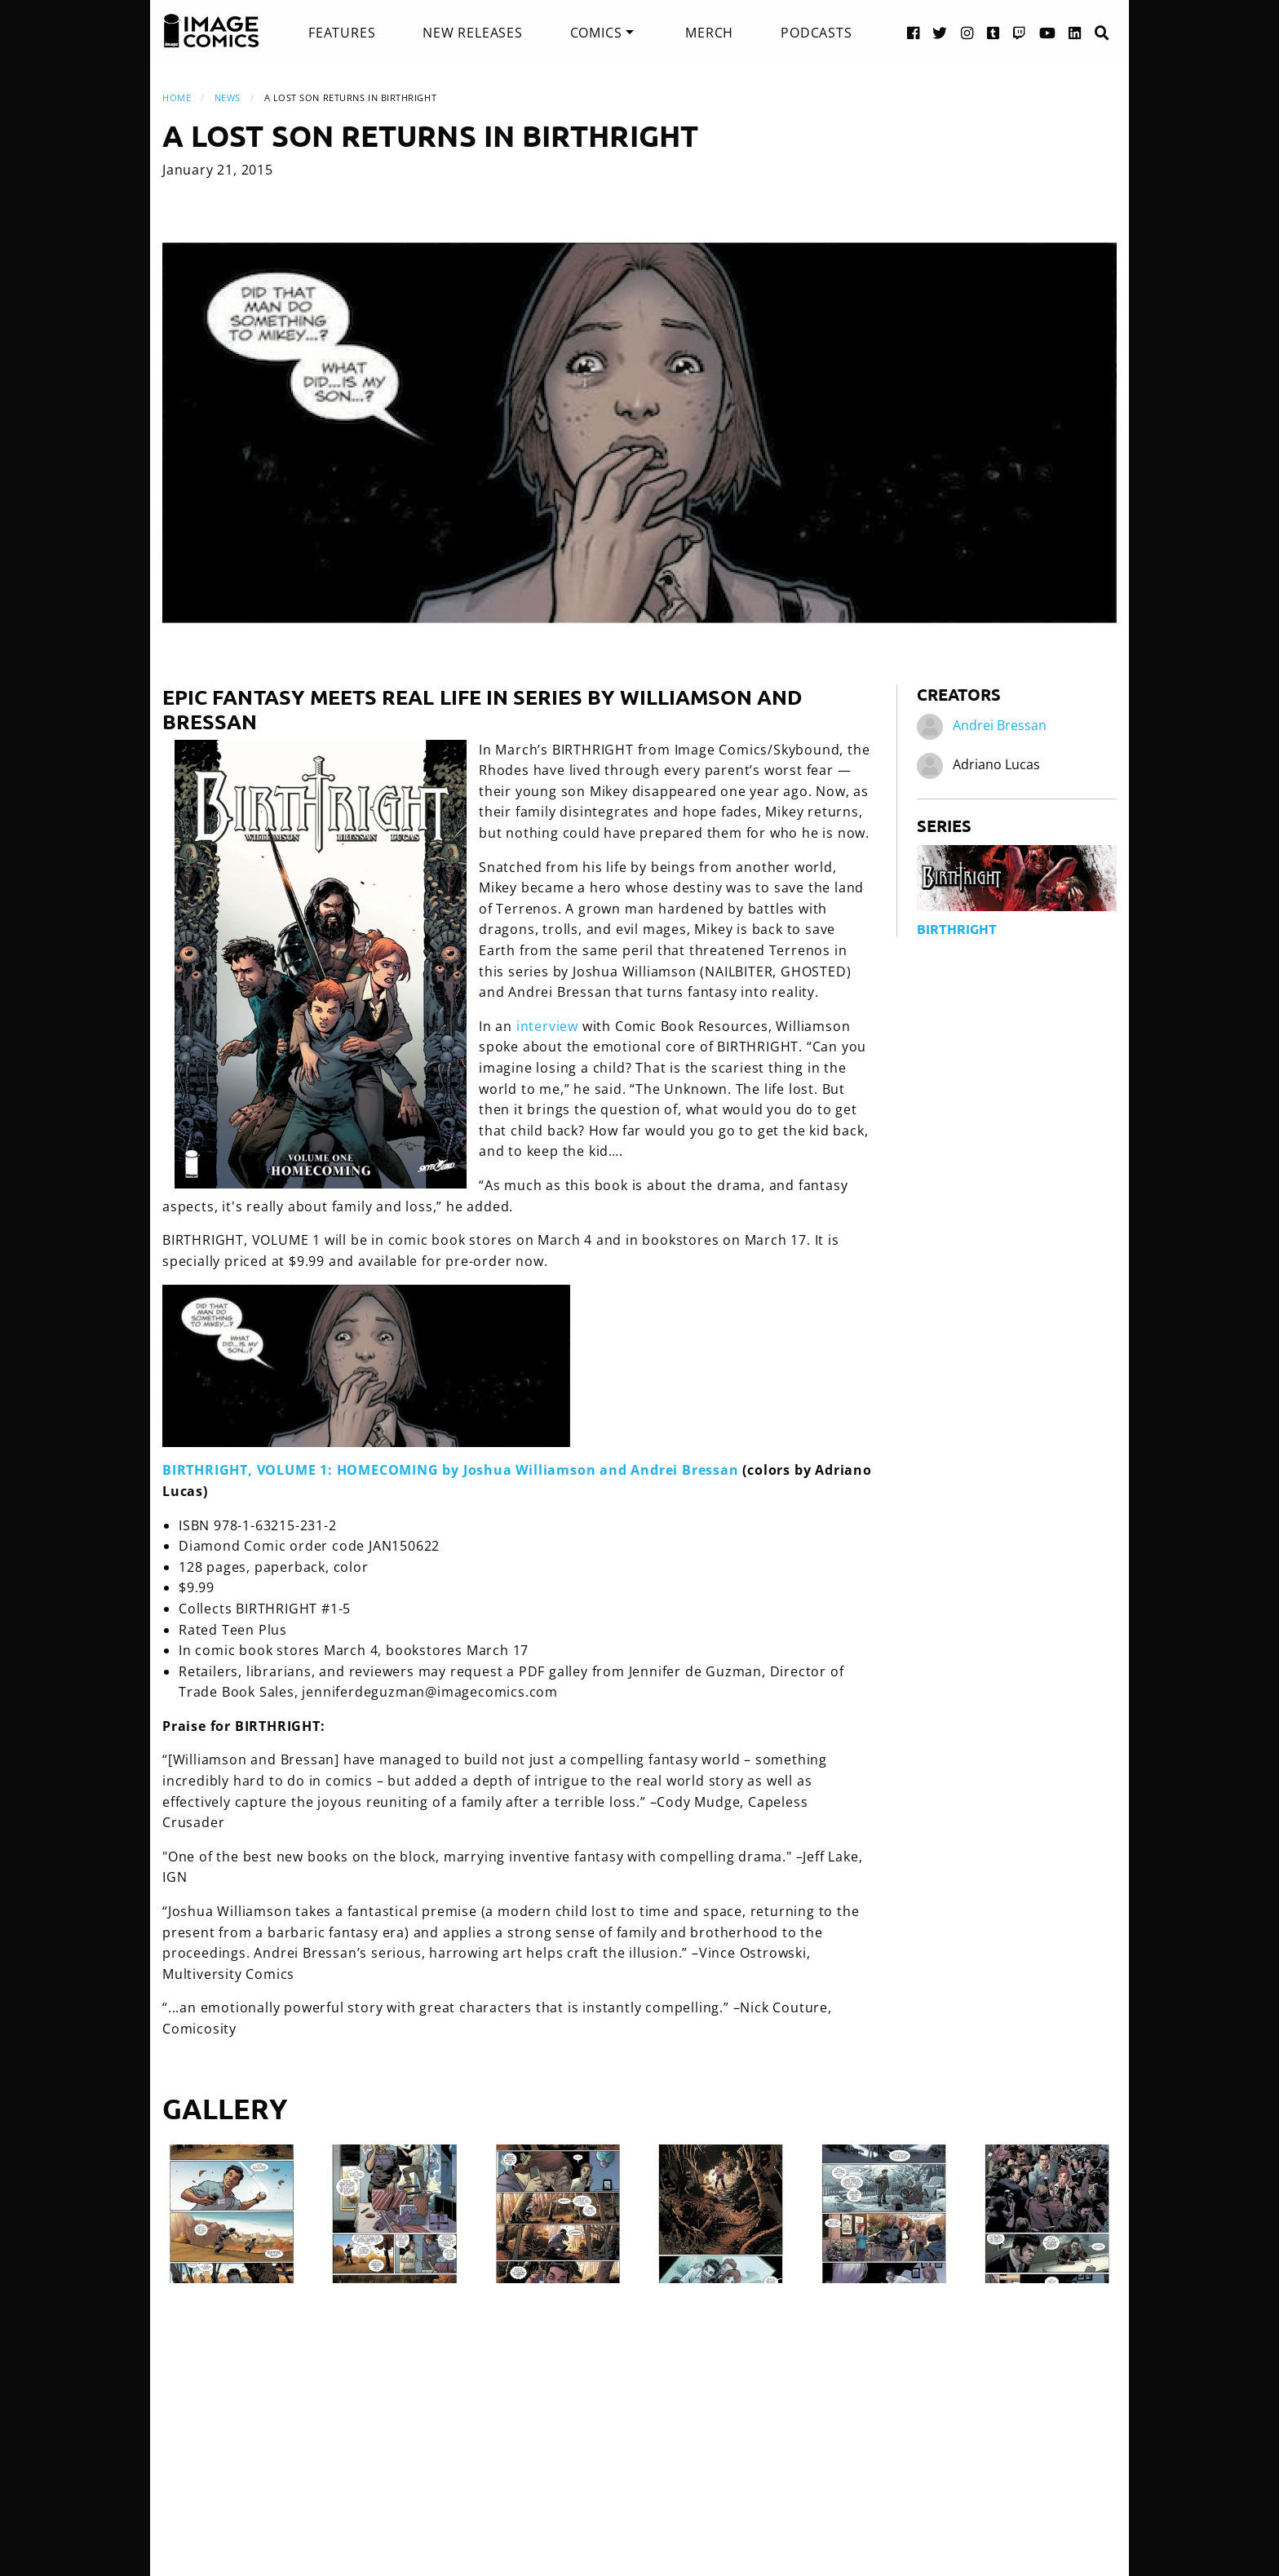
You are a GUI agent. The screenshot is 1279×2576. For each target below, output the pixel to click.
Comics (596, 33)
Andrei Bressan (1000, 725)
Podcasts (816, 33)
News (228, 97)
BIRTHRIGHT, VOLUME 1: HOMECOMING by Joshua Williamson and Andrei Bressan (450, 1470)
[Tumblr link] (993, 32)
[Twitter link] (940, 32)
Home (176, 97)
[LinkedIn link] (1075, 32)
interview (547, 1026)
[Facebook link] (913, 32)
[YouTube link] (1047, 32)
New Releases (473, 33)
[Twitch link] (1019, 32)
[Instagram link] (967, 32)
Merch (709, 33)
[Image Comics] (211, 31)
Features (341, 33)
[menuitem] (341, 32)
